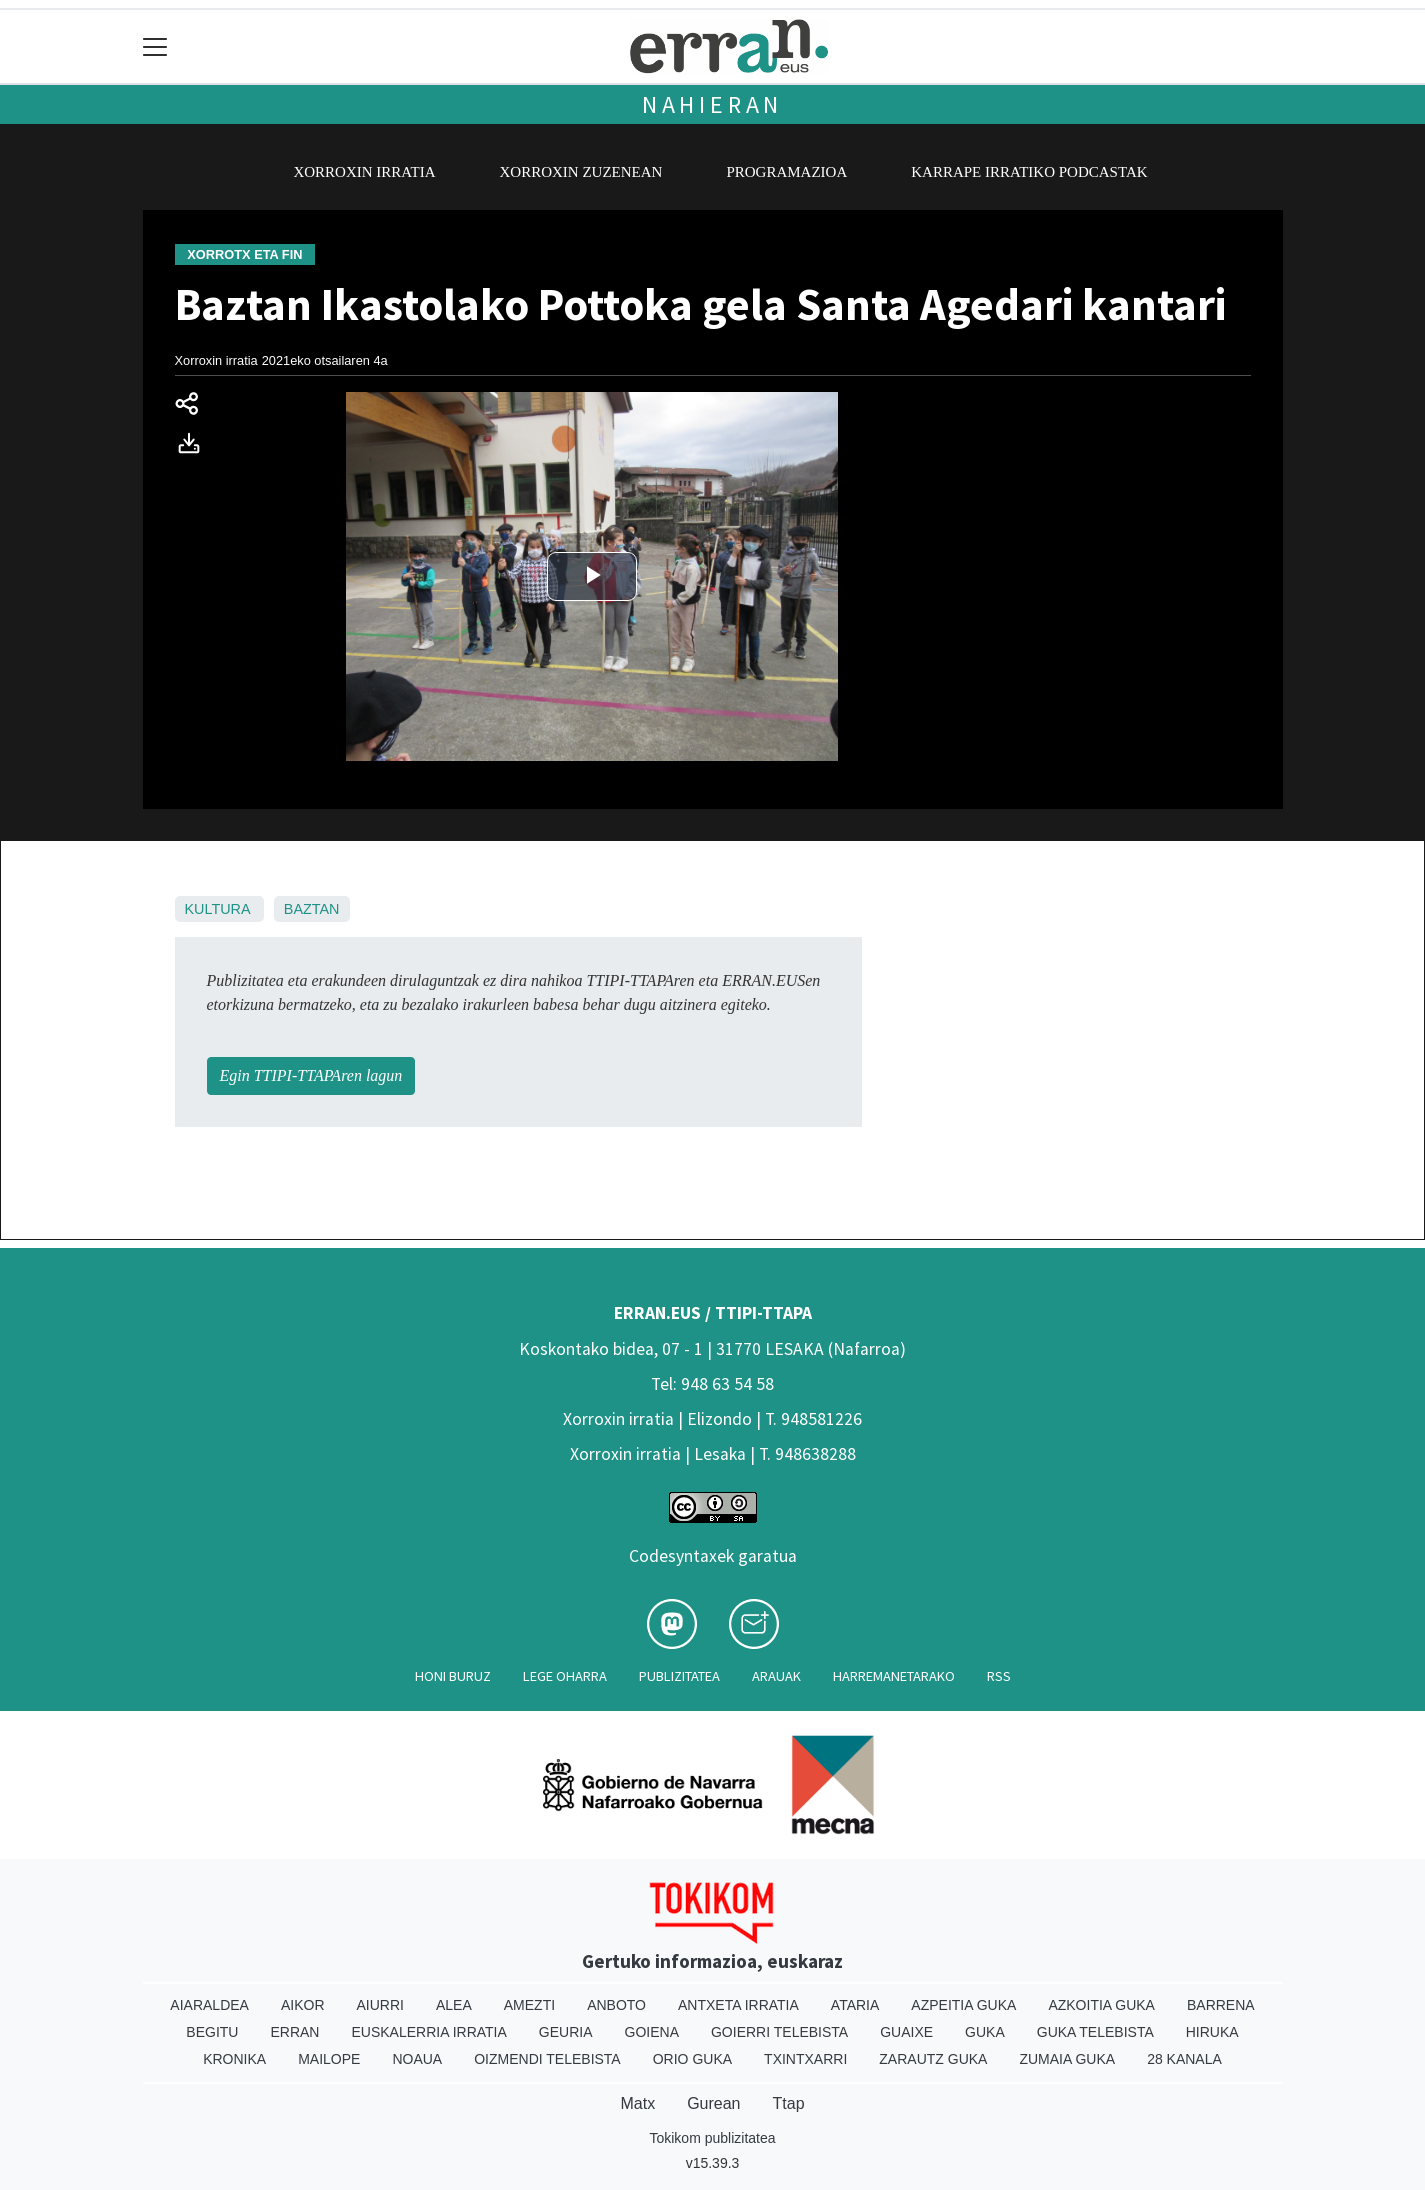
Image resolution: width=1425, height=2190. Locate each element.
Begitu (212, 2032)
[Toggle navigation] (155, 46)
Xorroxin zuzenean (581, 172)
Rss (999, 1676)
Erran (294, 2032)
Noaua (417, 2059)
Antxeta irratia (738, 2005)
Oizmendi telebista (547, 2059)
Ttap (789, 2103)
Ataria (855, 2005)
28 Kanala (1184, 2059)
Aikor (303, 2005)
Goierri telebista (779, 2032)
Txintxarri (805, 2059)
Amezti (529, 2005)
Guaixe (906, 2032)
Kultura (217, 909)
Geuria (566, 2032)
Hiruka (1212, 2032)
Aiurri (380, 2005)
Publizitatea (679, 1676)
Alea (454, 2005)
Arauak (776, 1676)
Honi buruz (453, 1676)
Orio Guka (692, 2059)
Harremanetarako (894, 1676)
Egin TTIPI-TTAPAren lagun (311, 1075)
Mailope (329, 2059)
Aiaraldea (209, 2005)
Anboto (616, 2005)
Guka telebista (1095, 2032)
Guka (985, 2032)
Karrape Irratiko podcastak (1029, 172)
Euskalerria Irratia (428, 2032)
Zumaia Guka (1067, 2059)
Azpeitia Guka (963, 2005)
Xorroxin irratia (364, 172)
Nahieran (712, 104)
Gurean (713, 2103)
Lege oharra (565, 1676)
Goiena (652, 2032)
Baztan (312, 909)
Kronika (234, 2059)
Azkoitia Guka (1101, 2005)
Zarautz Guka (933, 2059)
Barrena (1221, 2005)
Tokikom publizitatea (712, 2138)
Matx (637, 2103)
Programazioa (786, 172)
